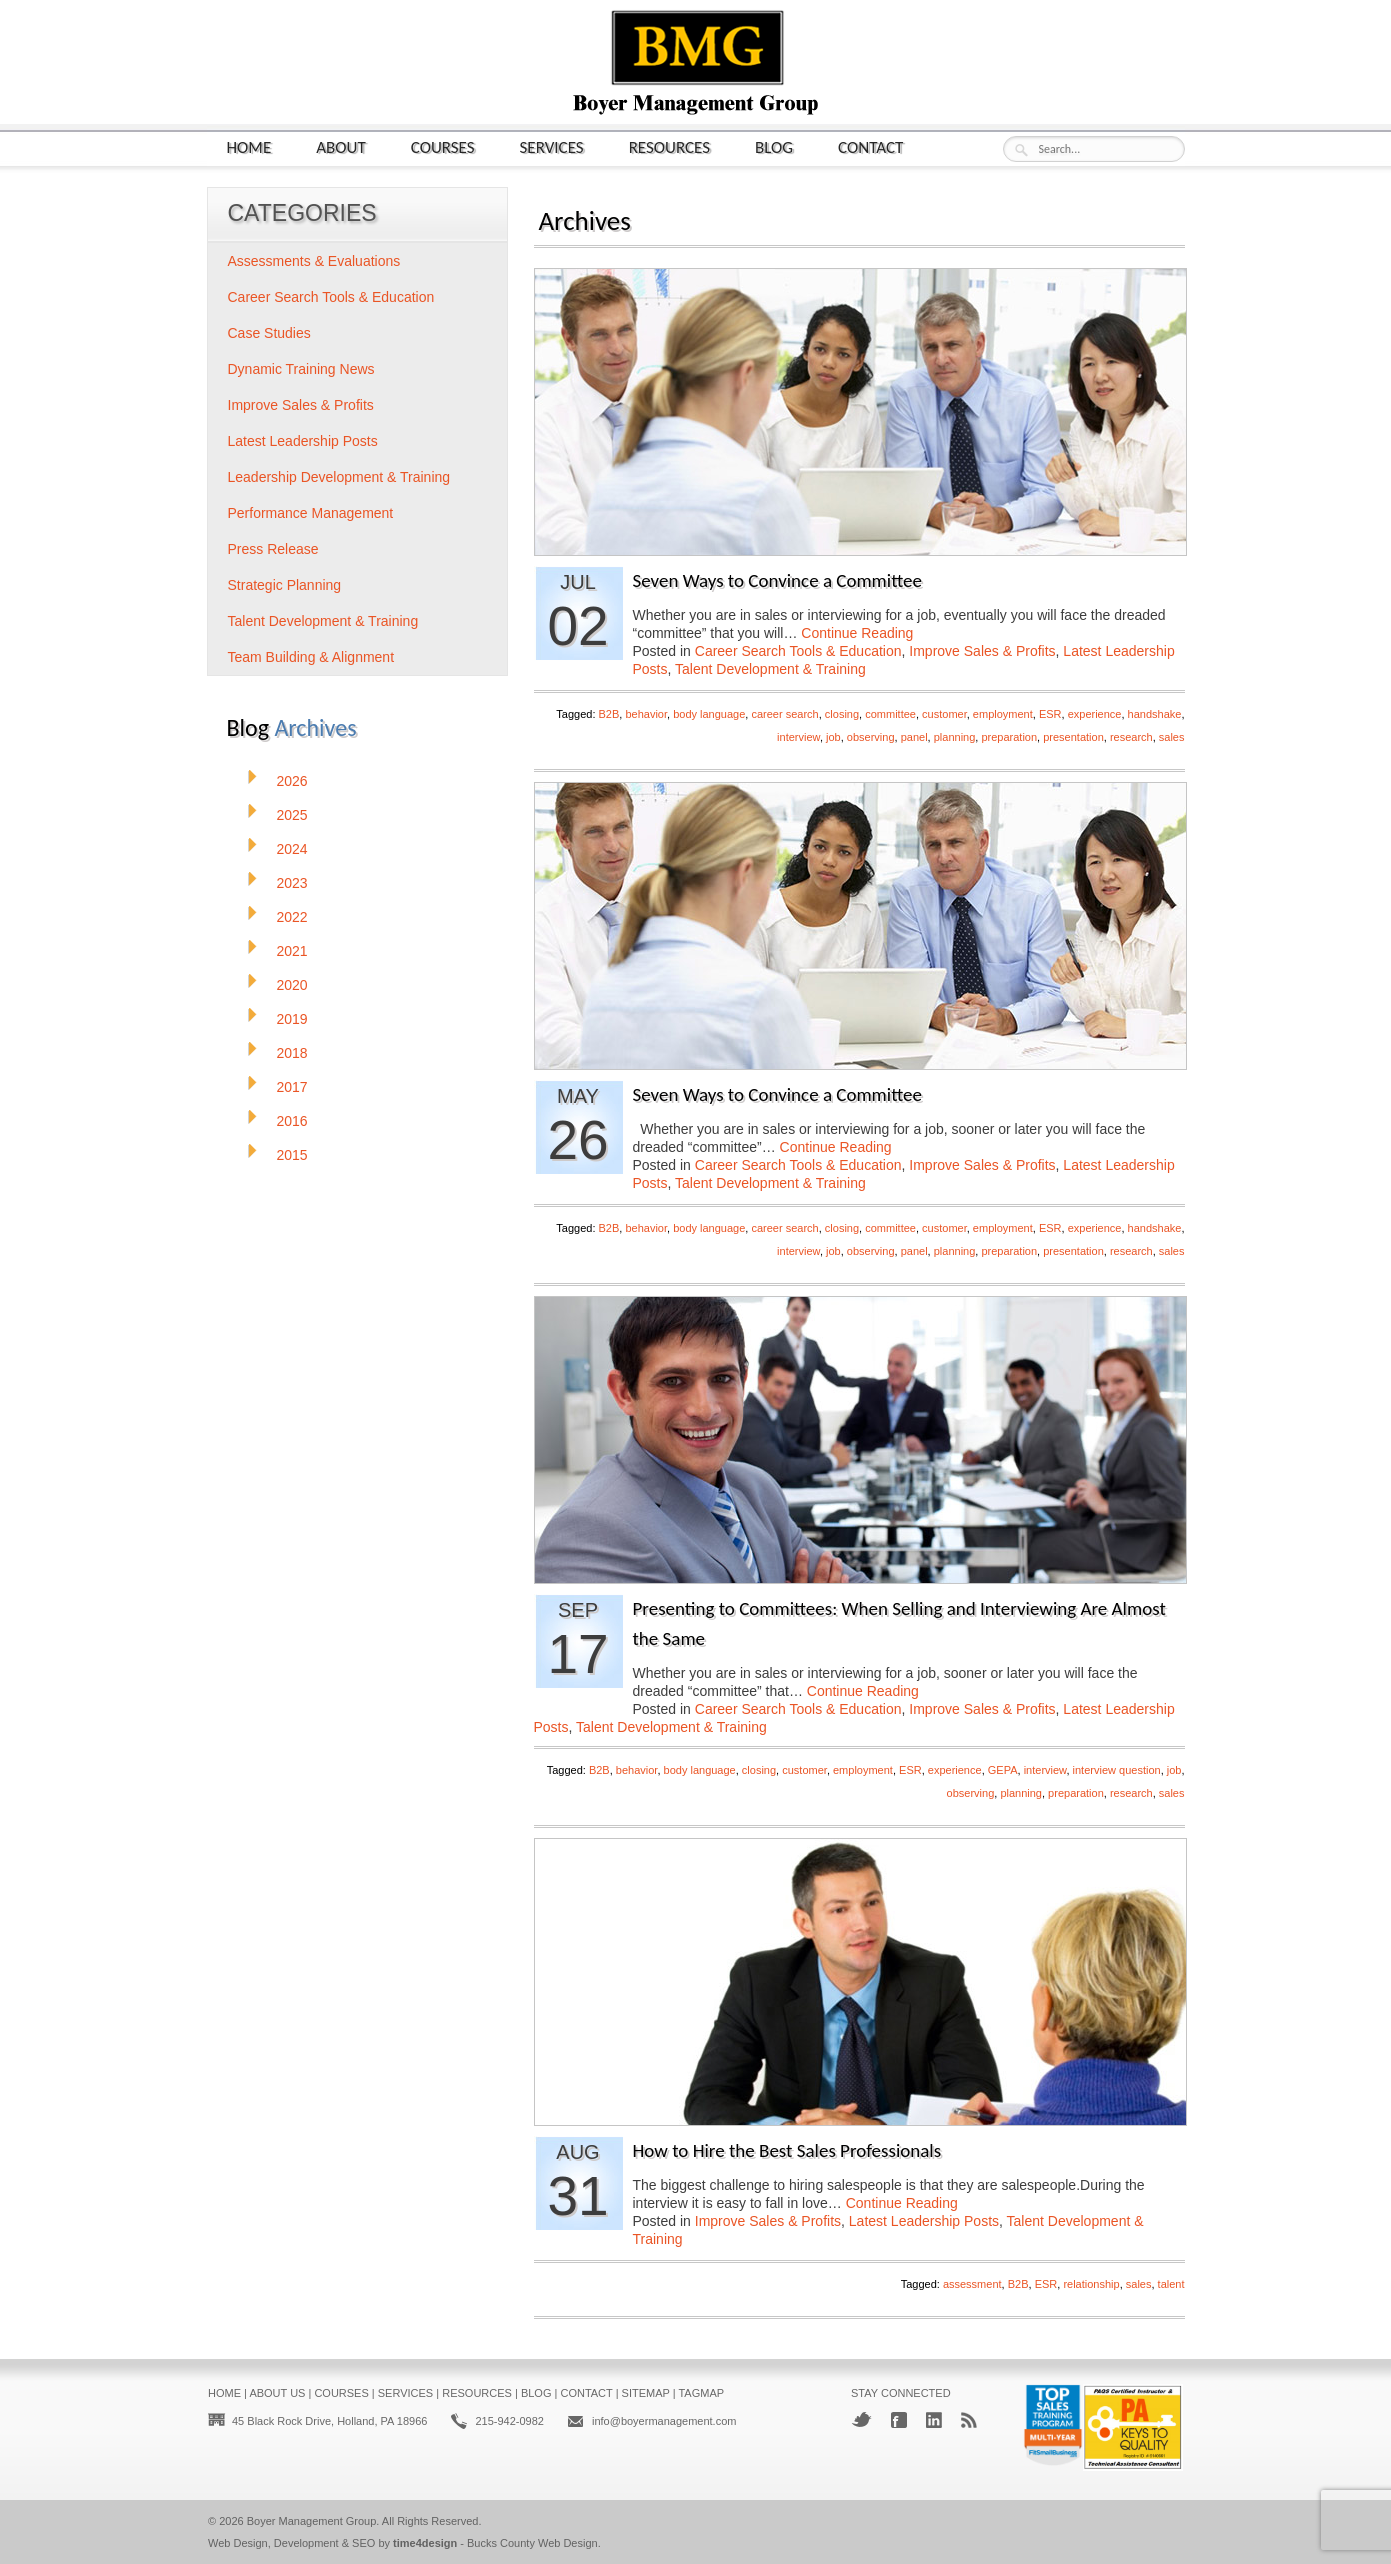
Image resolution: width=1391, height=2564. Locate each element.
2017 (292, 1087)
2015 (292, 1155)
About (341, 146)
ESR (1050, 714)
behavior (646, 714)
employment (1003, 714)
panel (914, 737)
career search (784, 714)
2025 (292, 815)
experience (1095, 714)
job (833, 737)
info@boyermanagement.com (664, 2421)
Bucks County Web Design (532, 2543)
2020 (292, 985)
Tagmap (701, 2393)
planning (955, 737)
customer (944, 714)
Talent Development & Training (770, 669)
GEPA (1003, 1770)
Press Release (273, 549)
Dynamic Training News (301, 369)
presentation (1073, 737)
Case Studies (269, 333)
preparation (1009, 737)
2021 (292, 951)
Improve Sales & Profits (982, 651)
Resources (669, 146)
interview (798, 737)
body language (709, 714)
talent (1171, 2284)
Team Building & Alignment (311, 657)
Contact (870, 146)
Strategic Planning (285, 585)
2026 (292, 781)
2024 (292, 849)
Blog (774, 146)
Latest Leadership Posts (924, 2221)
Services (552, 146)
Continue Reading (857, 633)
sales (1172, 737)
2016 (292, 1121)
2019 (292, 1019)
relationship (1091, 2284)
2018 (292, 1053)
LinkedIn (934, 2420)
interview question (1117, 1770)
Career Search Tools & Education (798, 651)
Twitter (861, 2419)
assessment (972, 2284)
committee (890, 714)
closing (842, 714)
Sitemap (646, 2393)
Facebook (899, 2420)
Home (249, 146)
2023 (292, 883)
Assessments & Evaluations (314, 261)
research (1131, 737)
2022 (292, 917)
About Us (277, 2393)
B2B (609, 714)
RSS (969, 2420)
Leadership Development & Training (339, 477)
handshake (1155, 714)
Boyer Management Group (312, 2521)
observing (871, 737)
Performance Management (311, 513)
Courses (443, 146)
